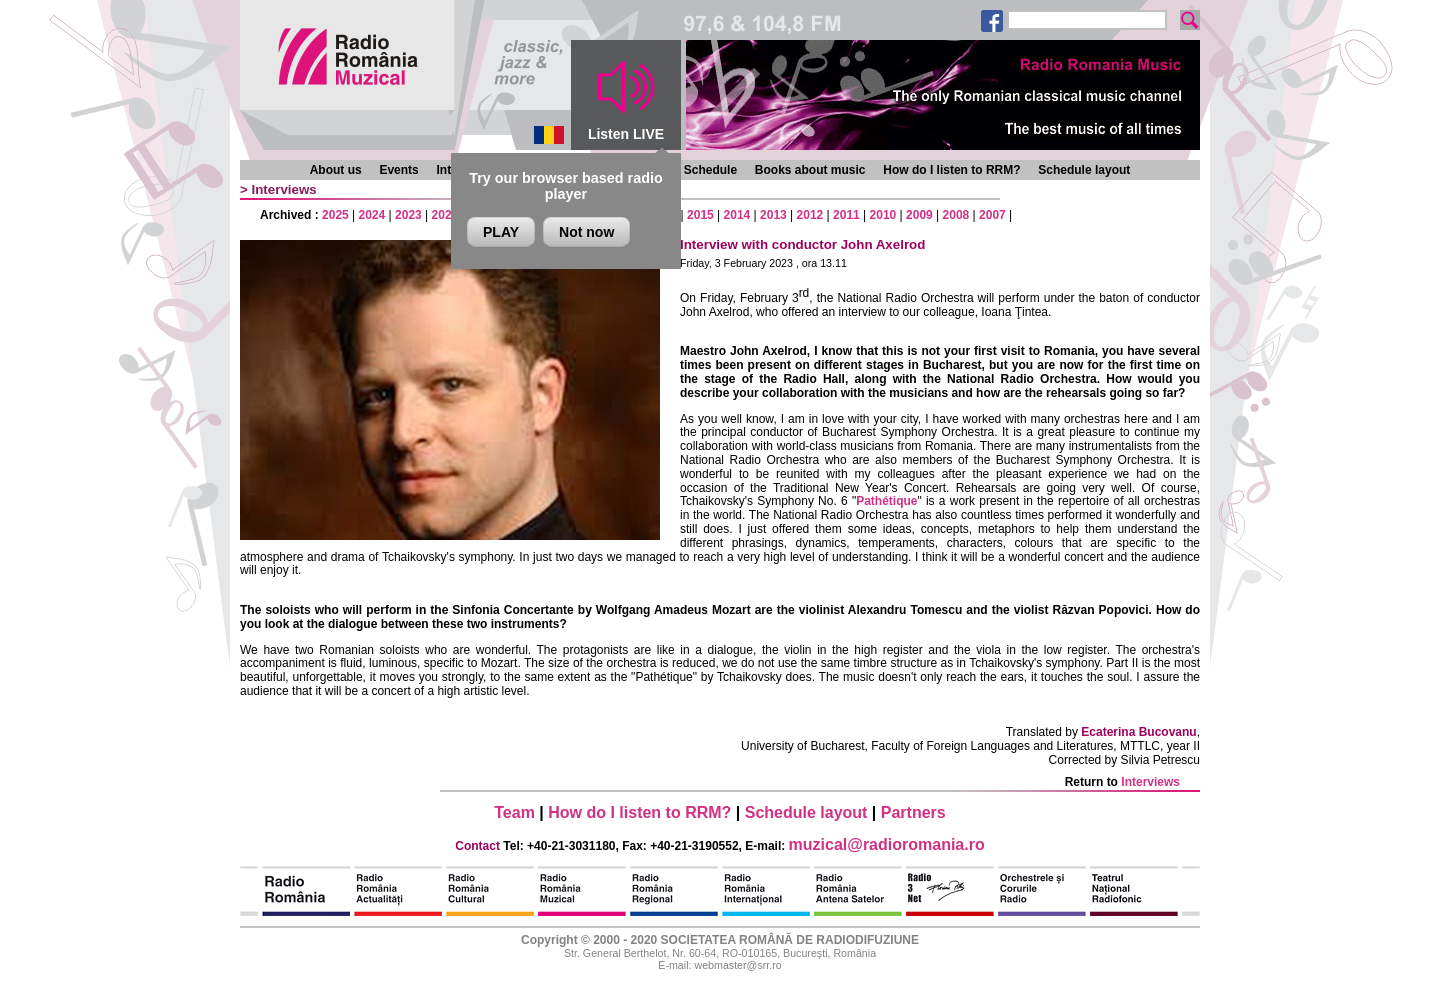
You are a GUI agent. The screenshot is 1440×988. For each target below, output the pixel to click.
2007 (992, 215)
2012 (810, 215)
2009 (919, 215)
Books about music (810, 170)
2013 (773, 215)
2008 (956, 215)
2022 (445, 215)
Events (398, 170)
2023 (408, 215)
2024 (372, 215)
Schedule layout (1084, 170)
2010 (883, 215)
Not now (586, 232)
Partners (913, 812)
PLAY (501, 232)
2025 (335, 215)
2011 (846, 215)
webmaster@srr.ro (737, 965)
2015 (700, 215)
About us (336, 170)
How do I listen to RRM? (951, 170)
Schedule (710, 170)
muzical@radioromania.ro (887, 844)
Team (514, 812)
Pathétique (886, 501)
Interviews (284, 189)
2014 (737, 215)
